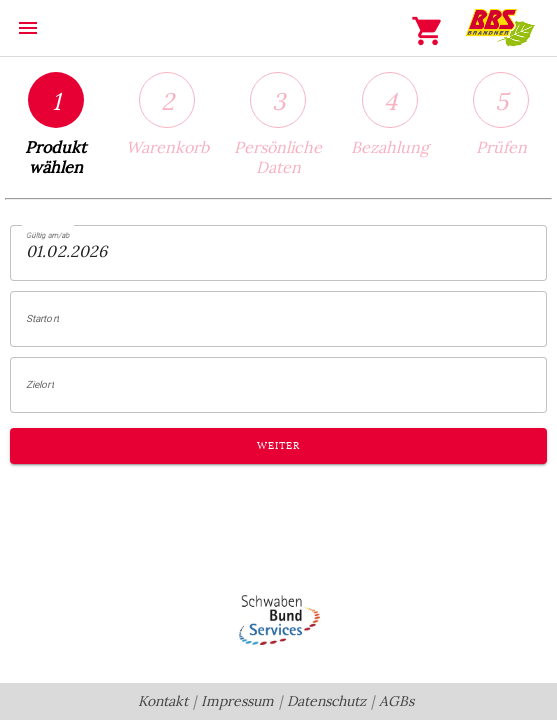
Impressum (237, 701)
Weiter (278, 446)
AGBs (396, 701)
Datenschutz (326, 701)
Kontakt (163, 701)
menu (28, 28)
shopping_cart (428, 31)
